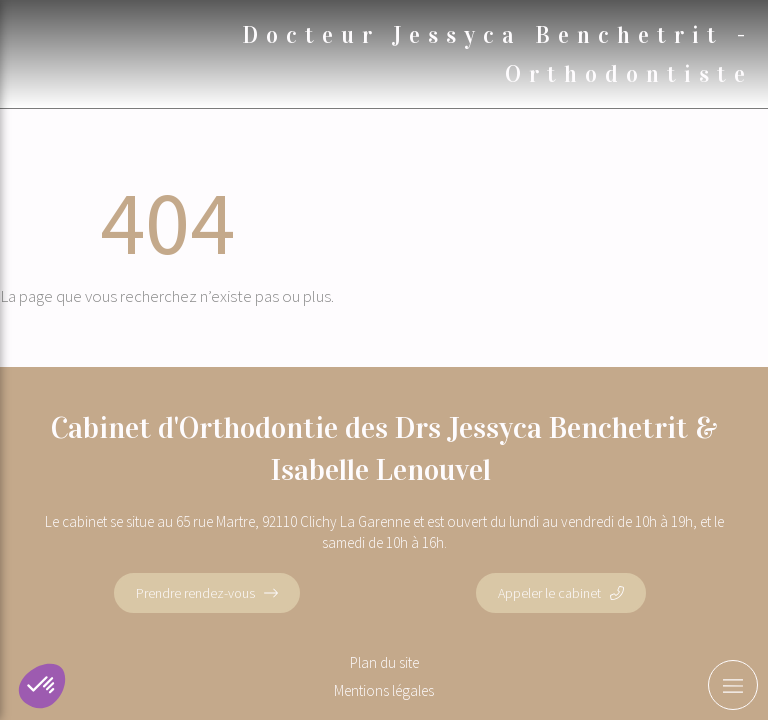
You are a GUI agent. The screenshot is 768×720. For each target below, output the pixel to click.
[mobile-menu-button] (733, 685)
